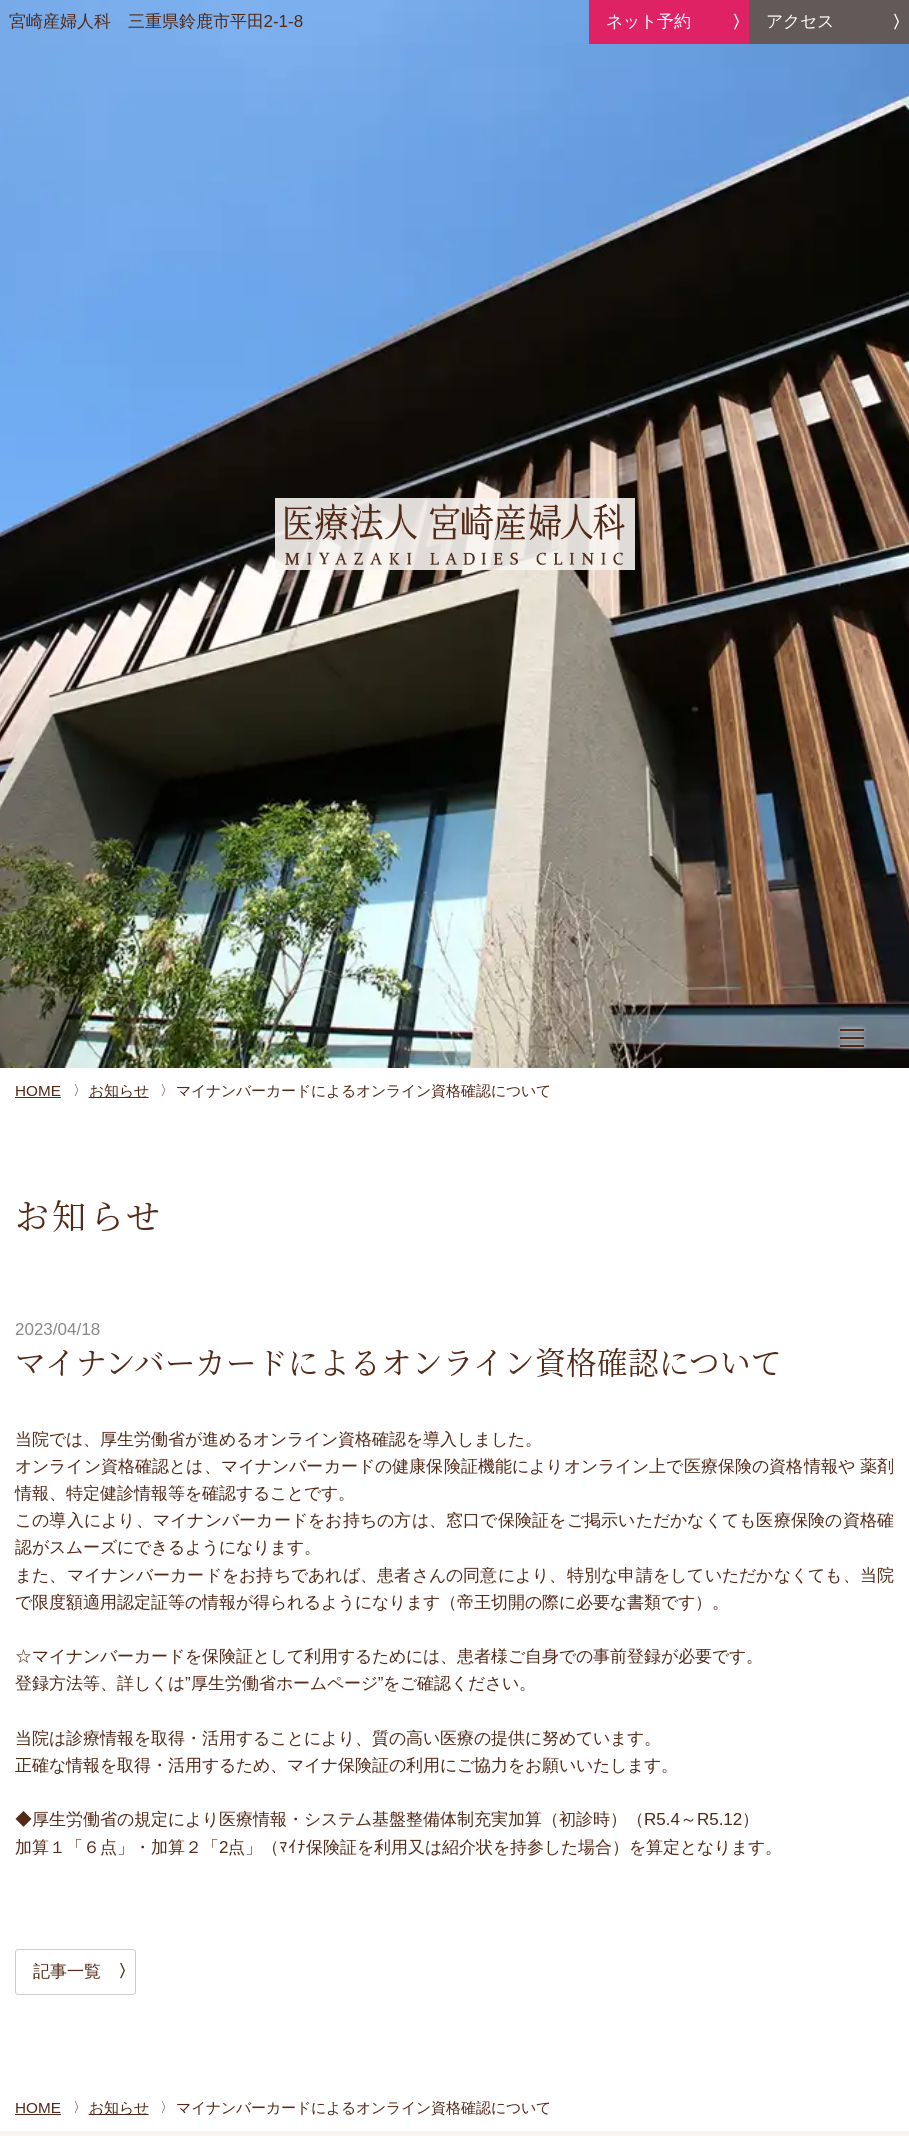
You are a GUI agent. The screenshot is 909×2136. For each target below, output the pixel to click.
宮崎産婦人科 (156, 22)
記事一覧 (67, 1971)
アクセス (800, 21)
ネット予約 (648, 21)
